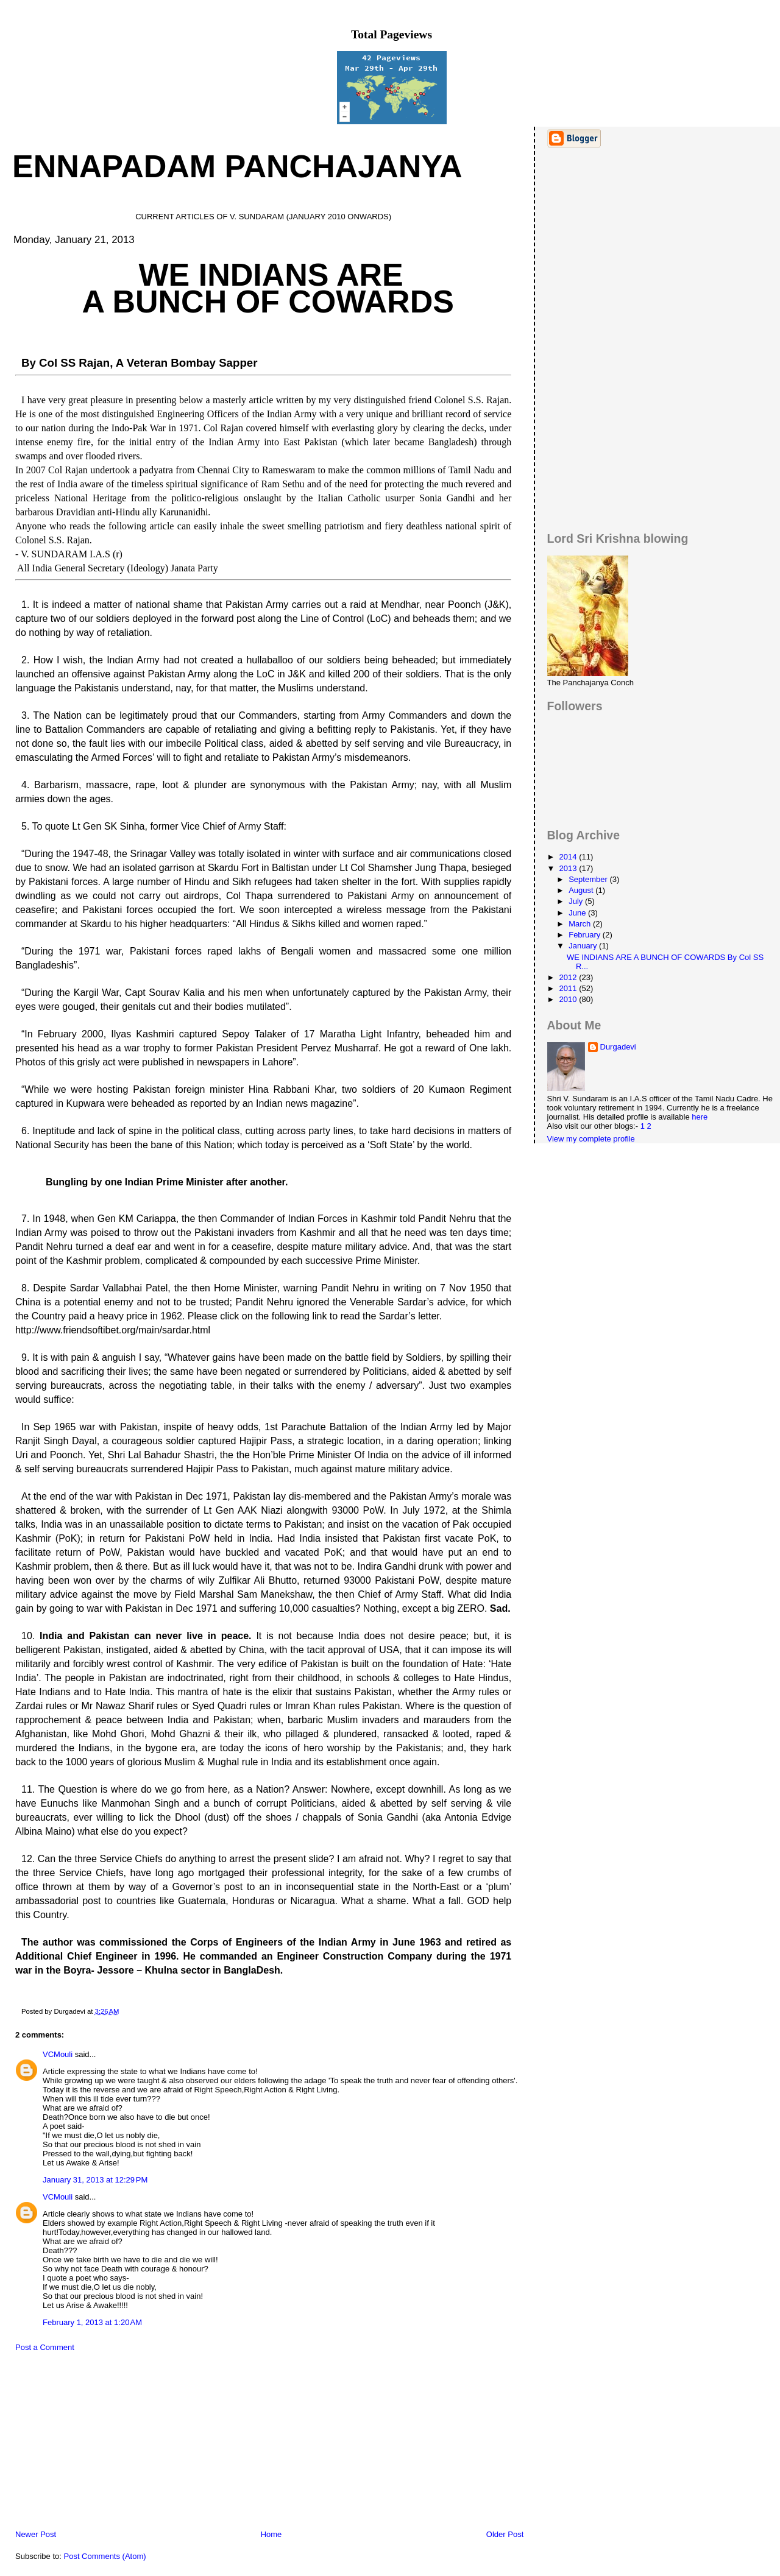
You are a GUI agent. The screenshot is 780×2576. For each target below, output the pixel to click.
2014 (569, 856)
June (578, 912)
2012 (569, 977)
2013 (569, 868)
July (577, 901)
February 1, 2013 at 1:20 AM (92, 2322)
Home (271, 2534)
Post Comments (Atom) (105, 2556)
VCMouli (58, 2054)
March (581, 923)
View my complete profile (591, 1138)
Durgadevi (618, 1046)
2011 (569, 988)
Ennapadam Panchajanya (237, 166)
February (586, 934)
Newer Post (35, 2534)
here (699, 1116)
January (584, 945)
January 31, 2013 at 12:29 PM (95, 2179)
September (589, 879)
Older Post (504, 2534)
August (582, 890)
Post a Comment (44, 2347)
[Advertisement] (94, 2444)
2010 (569, 999)
